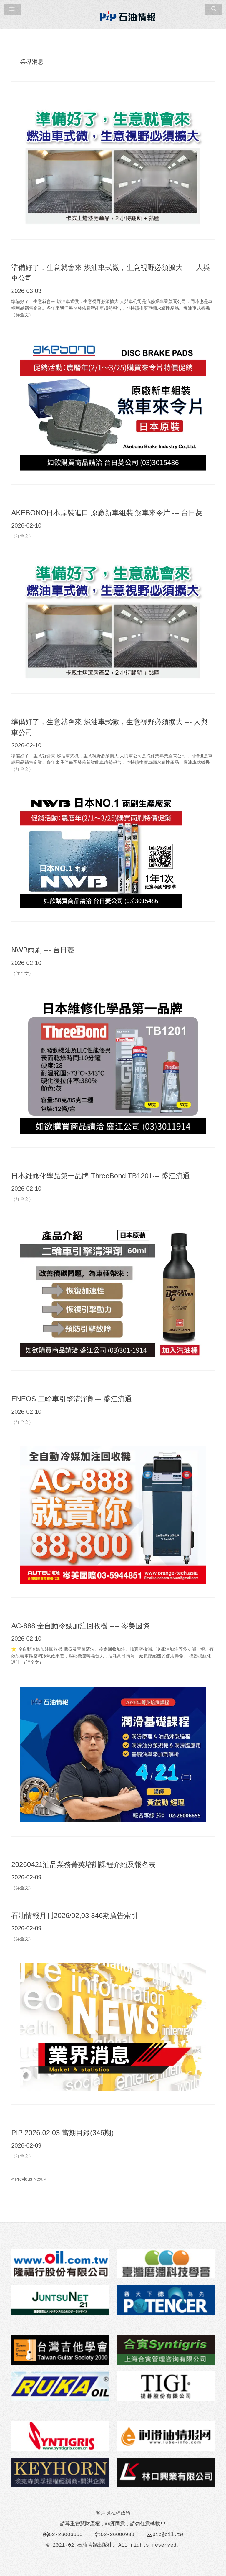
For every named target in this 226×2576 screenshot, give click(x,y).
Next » (39, 2178)
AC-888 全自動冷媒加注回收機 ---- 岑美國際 (80, 1626)
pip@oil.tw (167, 2534)
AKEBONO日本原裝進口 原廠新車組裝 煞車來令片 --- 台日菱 (106, 513)
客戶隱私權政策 (113, 2513)
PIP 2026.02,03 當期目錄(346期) (62, 2133)
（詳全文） (22, 314)
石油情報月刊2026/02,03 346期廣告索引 (74, 1915)
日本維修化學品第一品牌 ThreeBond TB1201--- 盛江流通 (100, 1176)
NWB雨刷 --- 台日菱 (42, 950)
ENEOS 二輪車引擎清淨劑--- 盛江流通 (71, 1399)
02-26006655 (65, 2534)
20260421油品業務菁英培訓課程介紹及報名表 (83, 1864)
